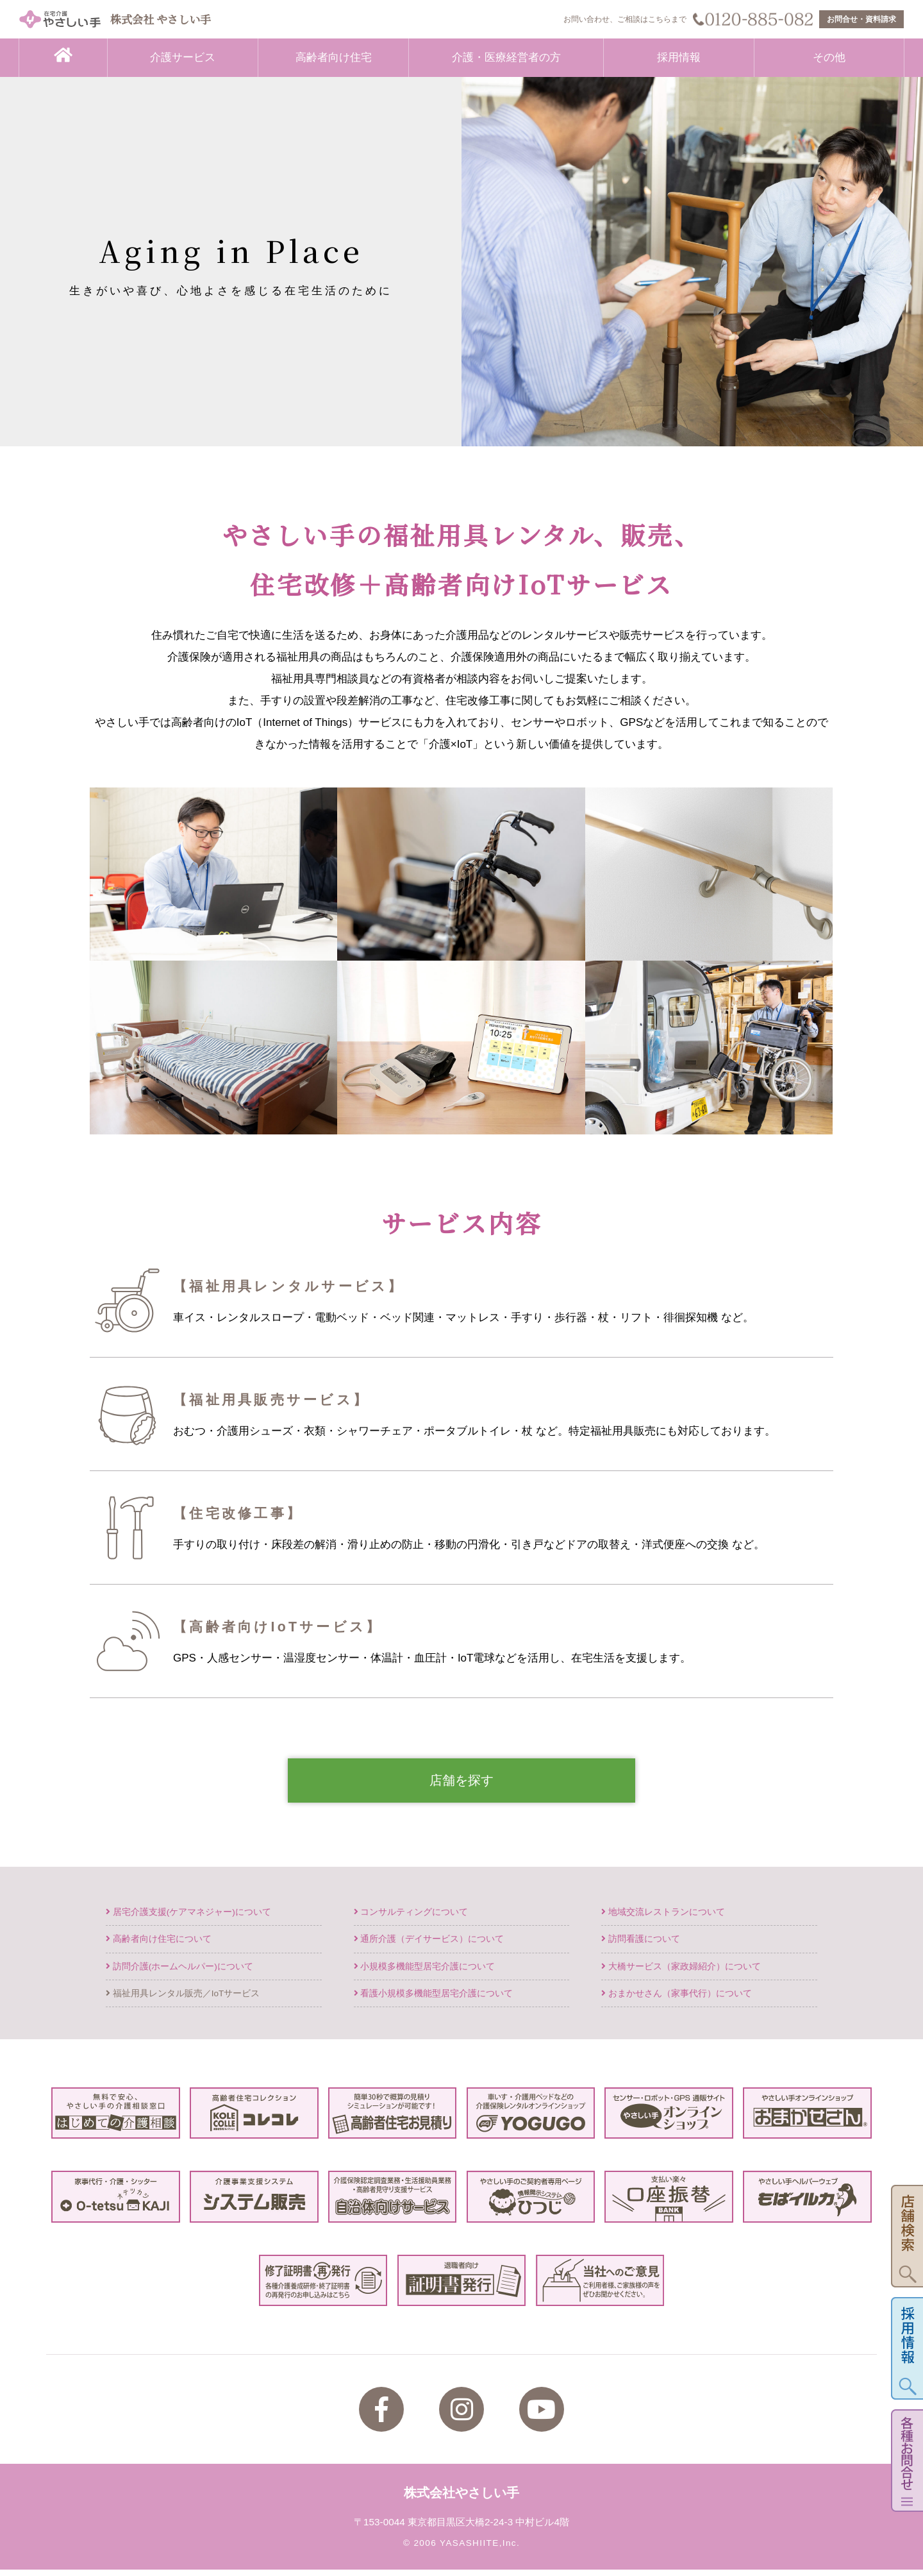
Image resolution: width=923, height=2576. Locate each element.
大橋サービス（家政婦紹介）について (681, 1972)
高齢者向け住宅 (333, 57)
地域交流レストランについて (663, 1918)
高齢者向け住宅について (159, 1945)
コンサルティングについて (411, 1918)
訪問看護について (640, 1945)
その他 (829, 57)
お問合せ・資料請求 (861, 19)
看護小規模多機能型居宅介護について (433, 1999)
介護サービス (182, 57)
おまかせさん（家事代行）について (676, 1999)
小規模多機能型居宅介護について (424, 1972)
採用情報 (679, 57)
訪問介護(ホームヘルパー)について (179, 1972)
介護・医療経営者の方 (506, 57)
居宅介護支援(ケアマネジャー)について (188, 1918)
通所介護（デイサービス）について (429, 1945)
